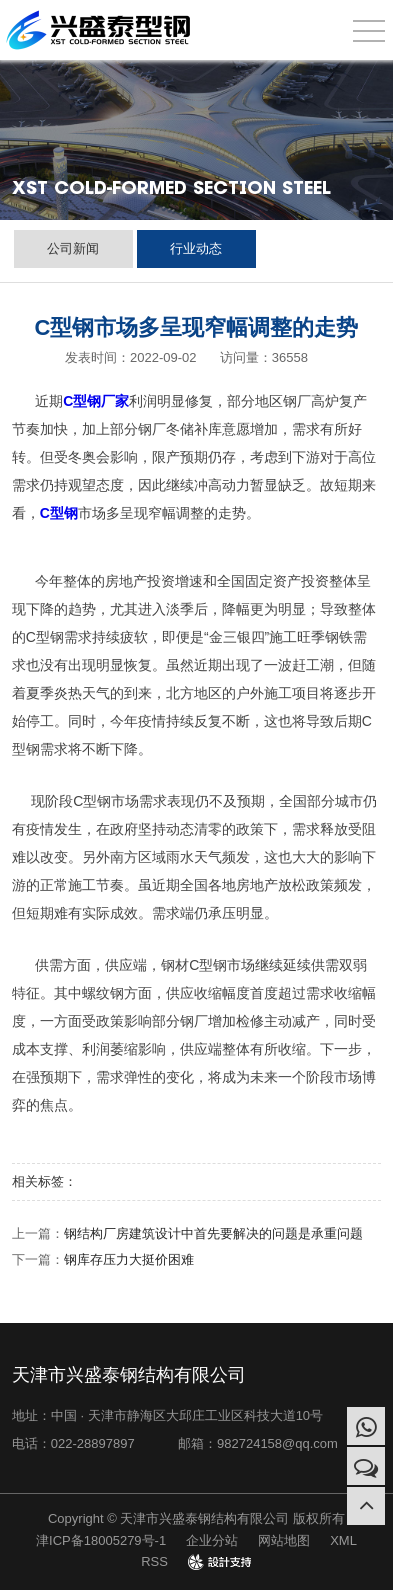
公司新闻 (73, 248)
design (220, 1561)
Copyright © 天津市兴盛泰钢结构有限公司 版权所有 (196, 1518)
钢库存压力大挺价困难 (129, 1259)
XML (343, 1540)
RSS (154, 1561)
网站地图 (284, 1540)
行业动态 (196, 248)
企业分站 (212, 1540)
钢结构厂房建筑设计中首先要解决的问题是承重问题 (213, 1233)
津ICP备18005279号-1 (101, 1540)
